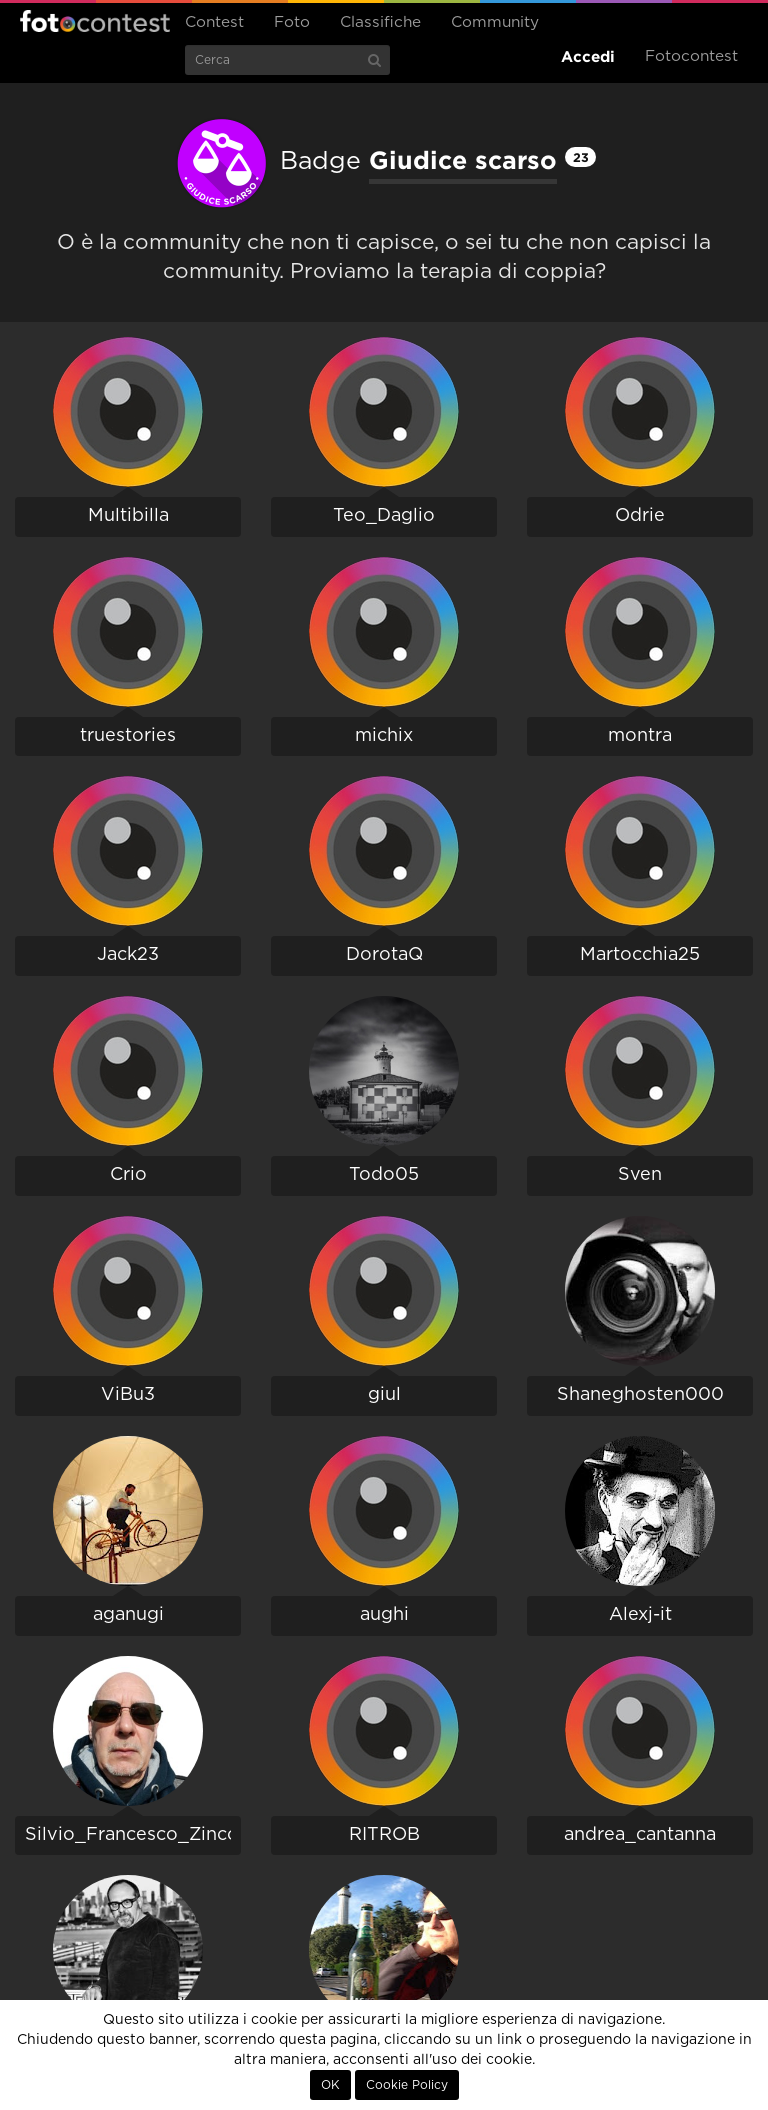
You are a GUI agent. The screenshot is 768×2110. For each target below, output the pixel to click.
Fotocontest (95, 21)
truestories (128, 736)
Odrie (640, 516)
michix (384, 736)
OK (330, 2085)
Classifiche (380, 22)
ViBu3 (128, 1395)
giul (384, 1395)
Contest (214, 22)
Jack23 (128, 955)
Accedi (588, 56)
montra (640, 736)
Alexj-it (640, 1615)
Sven (640, 1175)
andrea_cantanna (640, 1835)
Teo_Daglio (384, 516)
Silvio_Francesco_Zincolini (145, 1835)
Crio (128, 1175)
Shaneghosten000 (640, 1395)
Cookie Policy (407, 2085)
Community (495, 22)
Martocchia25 (640, 955)
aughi (384, 1615)
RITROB (384, 1835)
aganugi (128, 1615)
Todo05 (384, 1175)
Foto (292, 22)
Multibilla (128, 516)
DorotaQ (384, 955)
